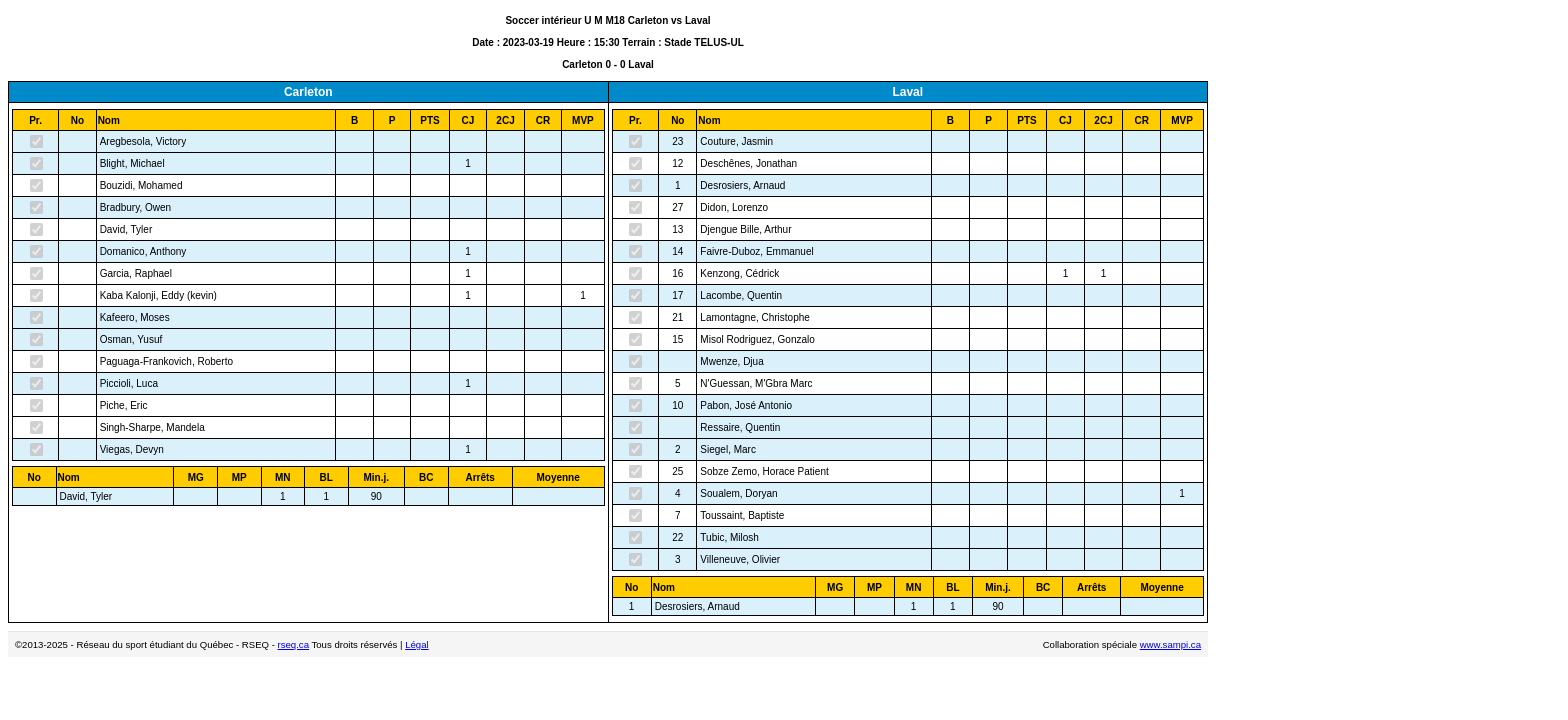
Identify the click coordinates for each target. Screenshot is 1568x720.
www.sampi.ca (1170, 644)
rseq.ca (293, 644)
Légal (416, 644)
